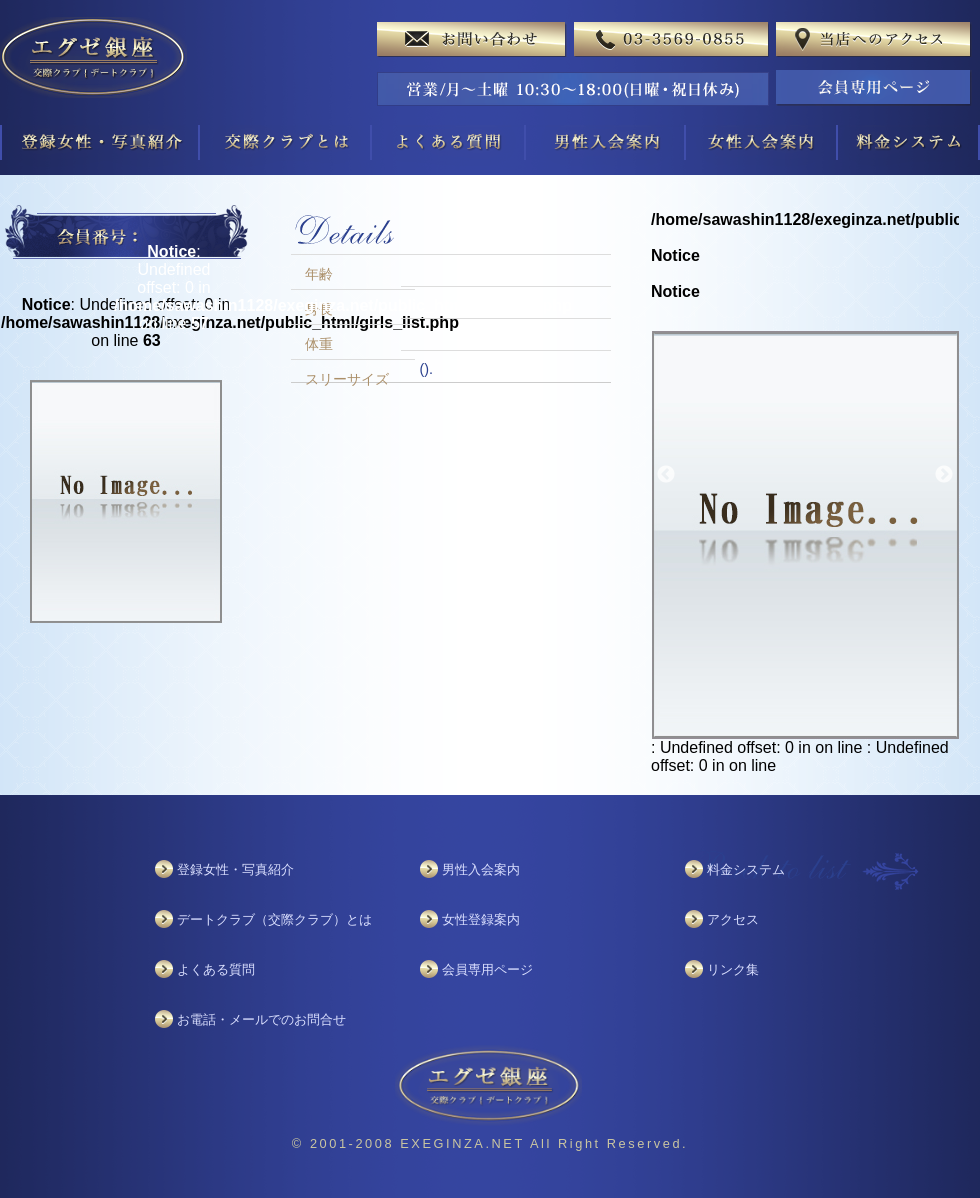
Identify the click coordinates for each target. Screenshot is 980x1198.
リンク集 (733, 969)
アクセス (733, 919)
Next (944, 475)
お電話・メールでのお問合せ (261, 1019)
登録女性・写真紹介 (235, 869)
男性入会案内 (481, 869)
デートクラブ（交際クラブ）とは (274, 919)
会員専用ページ (487, 969)
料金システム (746, 869)
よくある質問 (216, 969)
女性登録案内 (481, 919)
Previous (666, 475)
